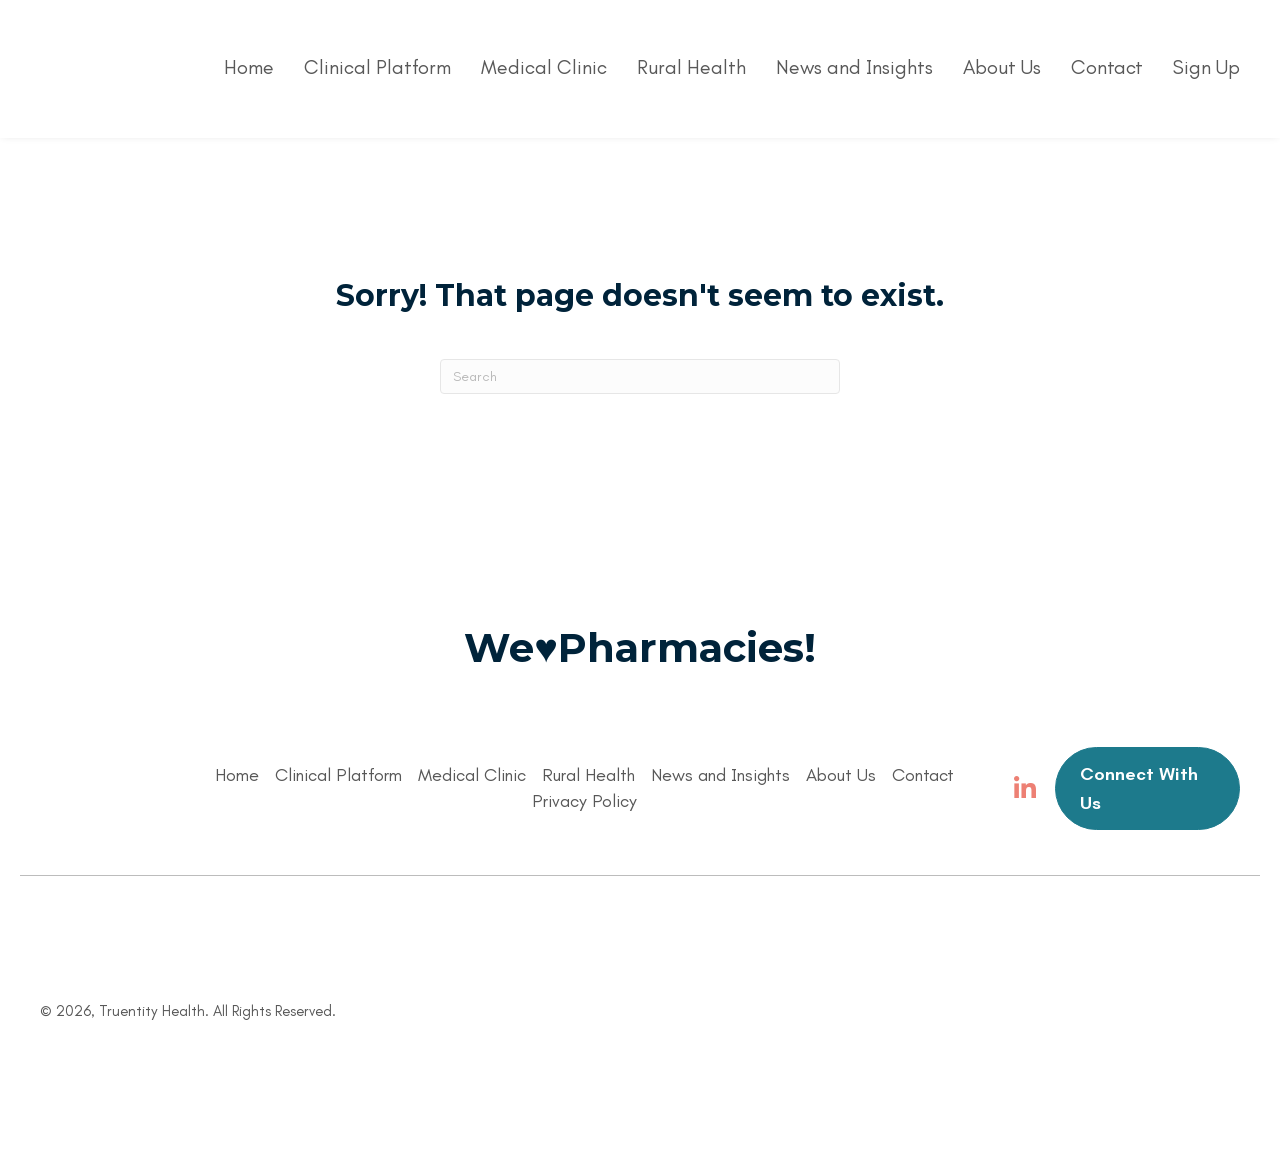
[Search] (640, 376)
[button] (1025, 789)
